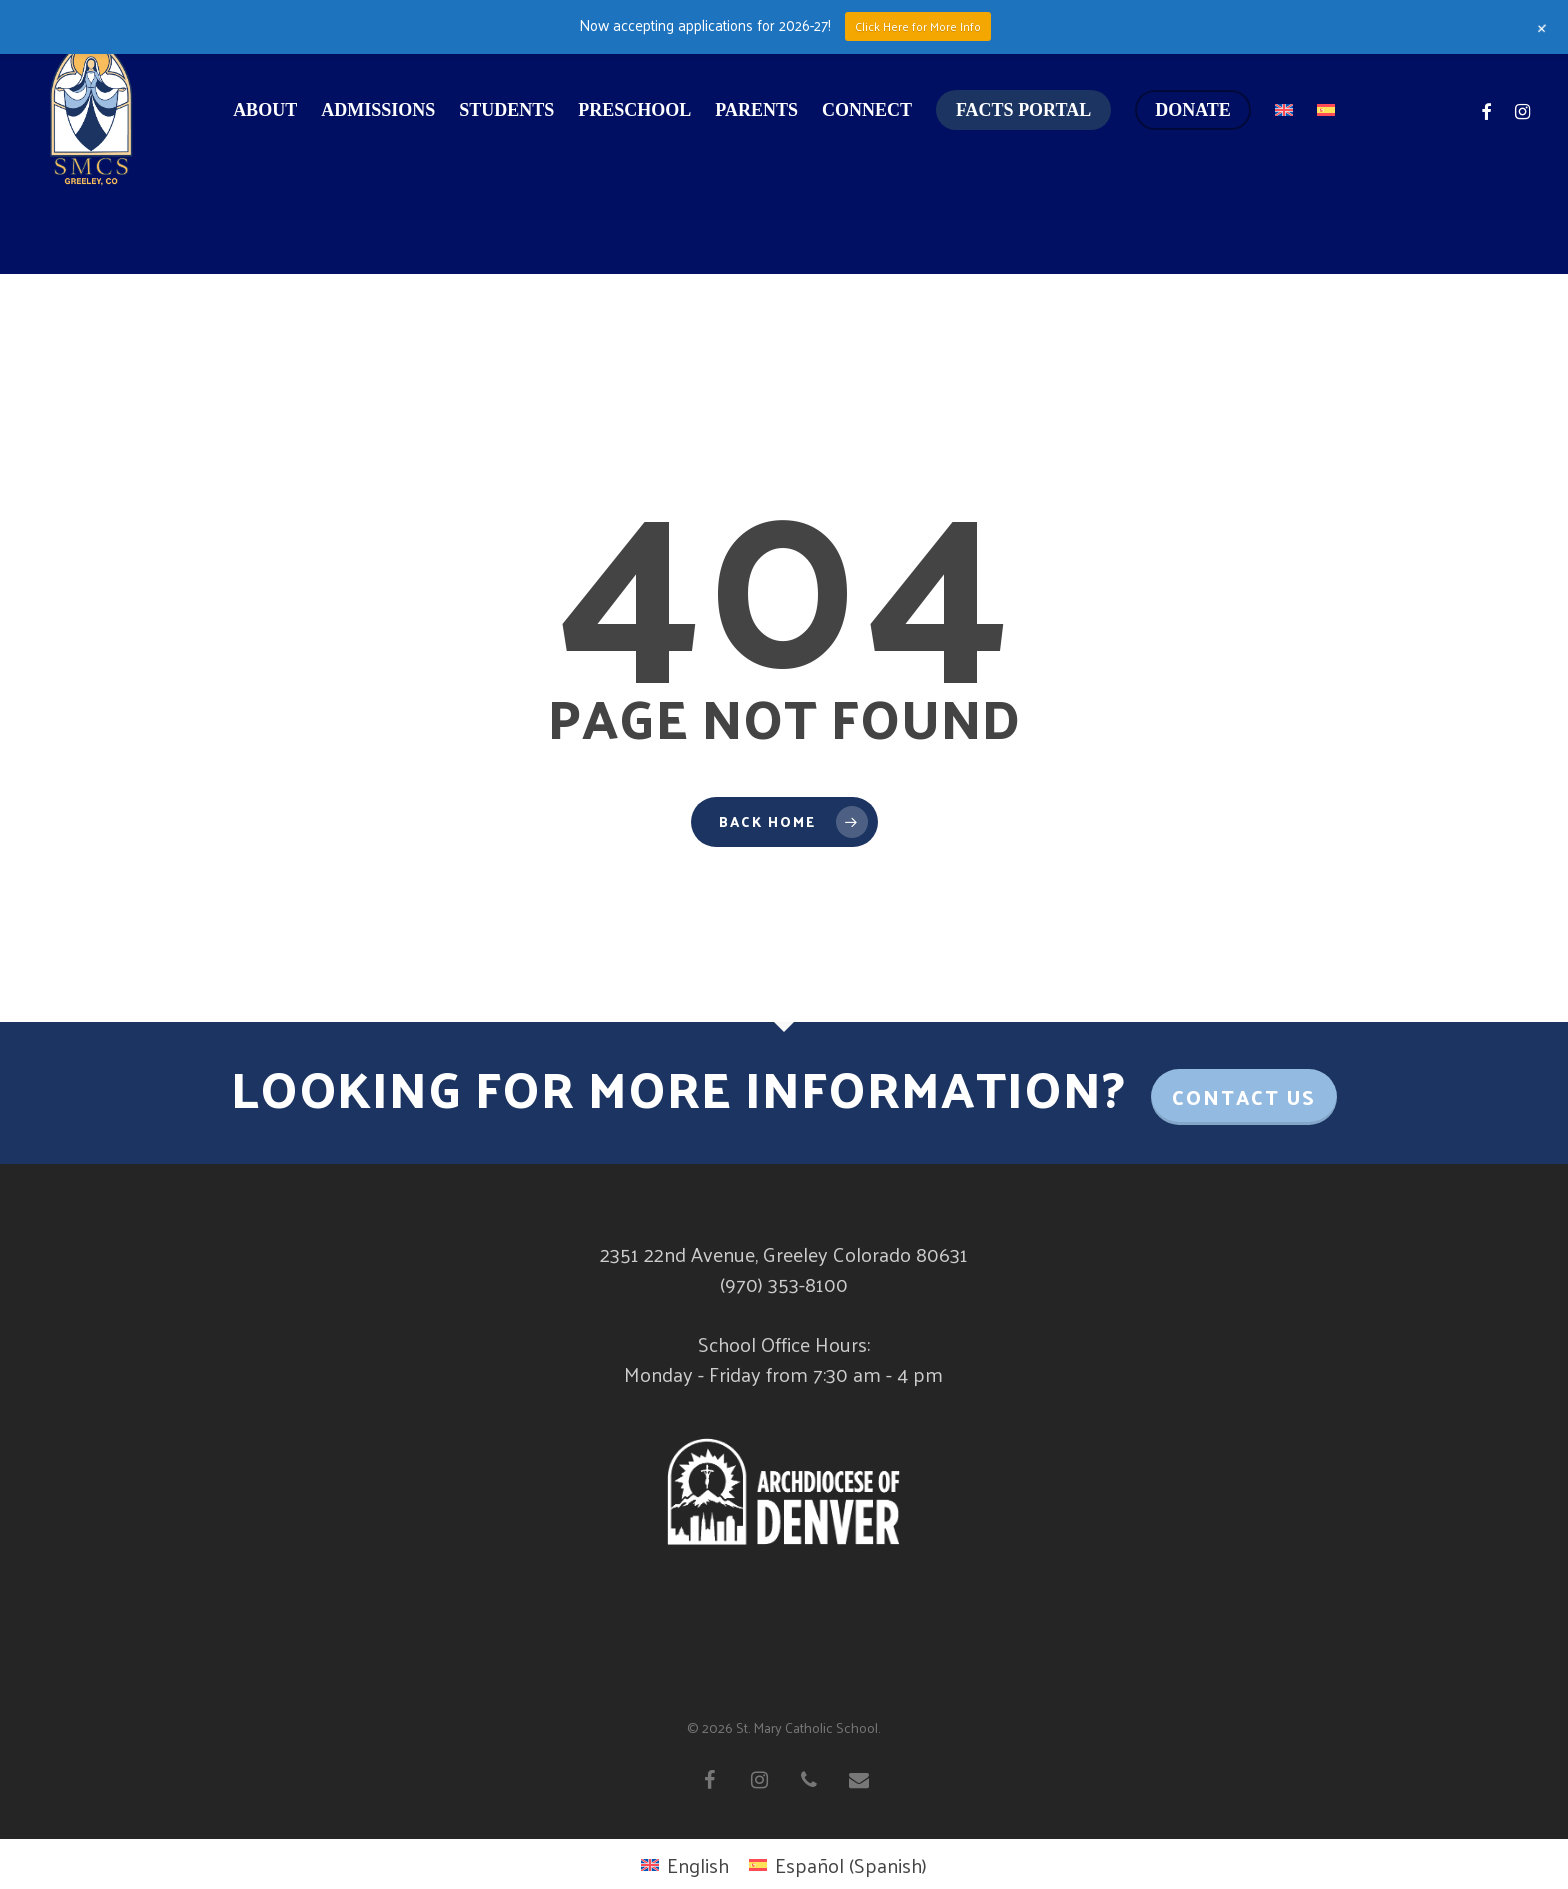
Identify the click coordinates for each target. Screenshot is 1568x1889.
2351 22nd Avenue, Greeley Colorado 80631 (784, 1254)
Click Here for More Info (918, 26)
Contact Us (1244, 1097)
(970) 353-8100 (784, 1284)
